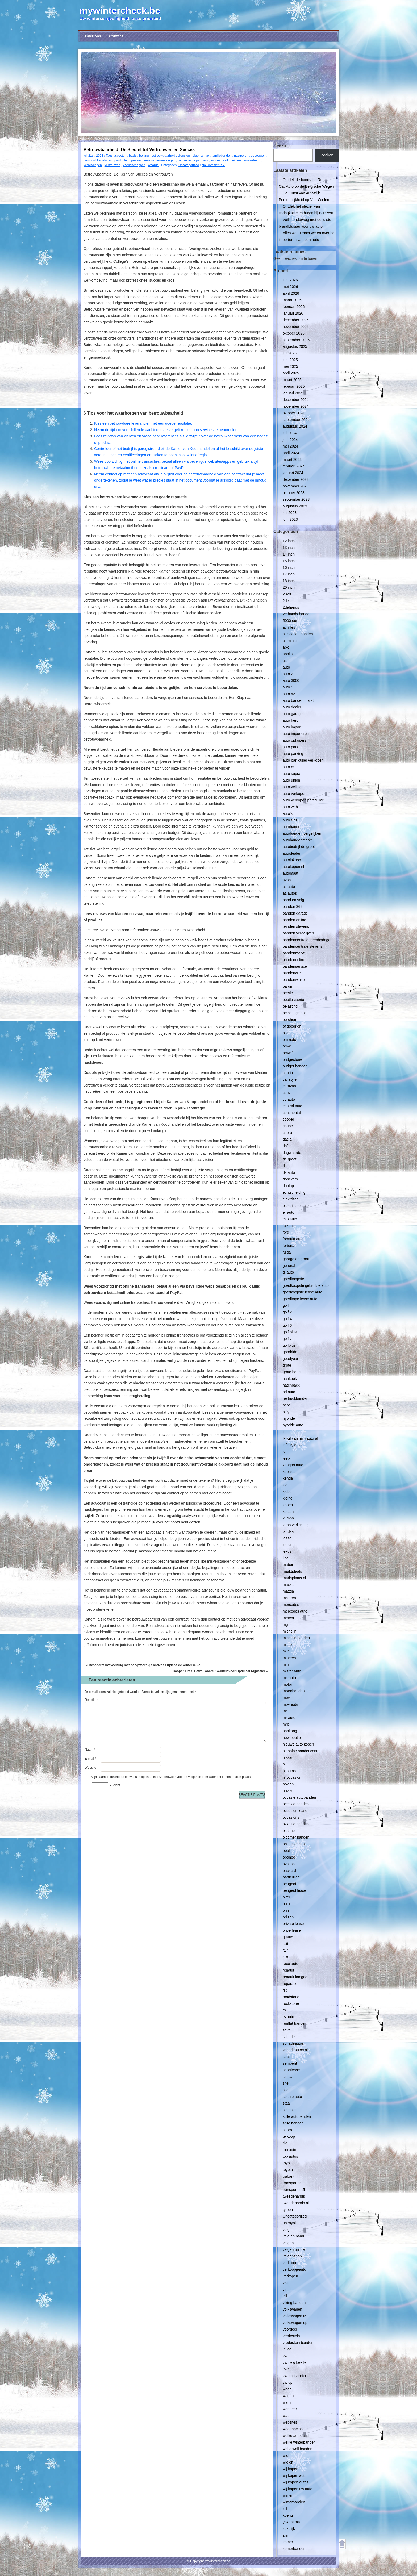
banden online (294, 920)
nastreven (241, 155)
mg (285, 1624)
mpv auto (290, 1704)
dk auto (289, 1172)
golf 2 (287, 1312)
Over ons (93, 36)
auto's (288, 813)
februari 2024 (294, 466)
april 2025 (291, 373)
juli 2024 (290, 433)
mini (286, 1664)
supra (287, 2130)
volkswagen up (295, 2322)
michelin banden (296, 1638)
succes (215, 160)
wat (286, 2416)
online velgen (294, 1844)
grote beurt (292, 1372)
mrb (286, 1724)
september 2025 (296, 340)
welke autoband (296, 2435)
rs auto (288, 2017)
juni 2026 (290, 280)
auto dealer (292, 707)
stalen (288, 2110)
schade (289, 2037)
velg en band (293, 2236)
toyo (286, 2163)
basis (132, 155)
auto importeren (296, 734)
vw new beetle (294, 2362)
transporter (292, 2183)
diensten (184, 155)
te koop (289, 2136)
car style (290, 1079)
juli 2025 (290, 353)
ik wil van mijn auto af (300, 1438)
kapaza (289, 1471)
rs (284, 2010)
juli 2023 (290, 513)
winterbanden (294, 2502)
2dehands (291, 607)
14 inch (289, 554)
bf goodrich (292, 1026)
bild (286, 1033)
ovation (289, 1864)
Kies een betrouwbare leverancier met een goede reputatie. (143, 423)
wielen (288, 2462)
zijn (285, 2535)
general (289, 1265)
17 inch (289, 574)
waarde (153, 165)
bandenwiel (292, 973)
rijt (285, 1990)
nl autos (289, 1771)
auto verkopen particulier (303, 800)
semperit (290, 2063)
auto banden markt (298, 700)
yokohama (291, 2522)
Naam (90, 1749)
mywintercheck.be (120, 10)
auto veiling (292, 787)
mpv (286, 1698)
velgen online (294, 2249)
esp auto (290, 1219)
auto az (289, 694)
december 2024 (295, 400)
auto (286, 667)
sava (287, 2030)
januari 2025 (293, 393)
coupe (288, 1126)
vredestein (291, 2336)
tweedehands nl (296, 2203)
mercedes (291, 1604)
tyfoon (288, 2209)
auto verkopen (294, 793)
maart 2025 (292, 380)
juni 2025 (290, 360)
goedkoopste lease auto (302, 1292)
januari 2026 (293, 313)
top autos (290, 2156)
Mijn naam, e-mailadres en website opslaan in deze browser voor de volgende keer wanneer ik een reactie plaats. (171, 1777)
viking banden (294, 2303)
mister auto (292, 1671)
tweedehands (294, 2196)
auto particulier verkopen (303, 760)
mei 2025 (290, 366)
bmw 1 (288, 1053)
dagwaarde (292, 1152)
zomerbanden (294, 2548)
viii (285, 2296)
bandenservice (295, 966)
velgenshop (292, 2256)
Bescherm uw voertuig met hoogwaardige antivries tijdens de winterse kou (145, 1665)
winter (288, 2495)
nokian (288, 1784)
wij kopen (290, 2469)
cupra (287, 1132)
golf (286, 1305)
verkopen (290, 2276)
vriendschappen (134, 165)
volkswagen (292, 2309)
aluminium (291, 640)
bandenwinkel (294, 980)
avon (287, 880)
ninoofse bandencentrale (303, 1751)
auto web (290, 807)
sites (286, 2090)
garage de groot (296, 1259)
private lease (293, 1924)
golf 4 (287, 1319)
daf (285, 1146)
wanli (287, 2402)
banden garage (295, 913)
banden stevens (296, 926)
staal (287, 2103)
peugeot (289, 1884)
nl (284, 1764)
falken (288, 1226)
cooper (288, 1119)
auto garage (293, 714)
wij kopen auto (295, 2475)
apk (286, 647)
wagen (288, 2396)
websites (290, 2422)
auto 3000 (291, 680)
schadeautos (293, 2043)
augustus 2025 (295, 346)
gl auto (288, 1272)
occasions (291, 1817)
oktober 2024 (294, 413)
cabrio (288, 1073)
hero (286, 1405)
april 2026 (291, 293)
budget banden (295, 1066)
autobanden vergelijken (302, 833)
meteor (288, 1618)
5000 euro (291, 621)
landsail (289, 1531)
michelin (289, 1631)
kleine (288, 1498)
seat (286, 2057)
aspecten (120, 155)
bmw (287, 1046)
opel (286, 1850)
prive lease (292, 1930)
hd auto (289, 1392)
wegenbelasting (295, 2429)
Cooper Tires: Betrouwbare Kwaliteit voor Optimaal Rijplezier (219, 1671)
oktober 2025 (294, 333)
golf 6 (287, 1325)
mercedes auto (295, 1611)
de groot (289, 1159)
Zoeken (279, 145)
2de (286, 601)
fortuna (288, 1245)
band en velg (293, 900)
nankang (290, 1731)
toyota (288, 2170)
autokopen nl (293, 867)
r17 (285, 1950)
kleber (288, 1491)
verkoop (289, 2263)
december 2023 (295, 479)
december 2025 (295, 320)
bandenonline (294, 960)
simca (288, 2076)
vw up (288, 2382)
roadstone (291, 1997)
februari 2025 (294, 386)
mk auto (289, 1678)
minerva (289, 1658)
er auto (288, 1212)
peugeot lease (294, 1890)
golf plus (290, 1332)
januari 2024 (293, 473)
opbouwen (258, 155)
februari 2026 (294, 306)
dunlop (288, 1186)
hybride (289, 1418)
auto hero (290, 720)
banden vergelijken (298, 933)
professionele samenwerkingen (153, 160)
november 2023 (295, 486)
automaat (290, 873)
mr (285, 1711)
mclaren (289, 1598)
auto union (291, 780)
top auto (289, 2150)
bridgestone (292, 1059)
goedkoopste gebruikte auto (306, 1285)
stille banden (293, 2123)
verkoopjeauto (294, 2269)
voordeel (290, 2329)
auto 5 (288, 687)
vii (284, 2289)
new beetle (292, 1737)
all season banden (298, 634)
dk (285, 1166)
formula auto (293, 1239)
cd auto (289, 1099)
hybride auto (293, 1425)
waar (287, 2389)
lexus (287, 1551)
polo (286, 1904)
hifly (286, 1412)
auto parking (293, 753)
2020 (287, 594)
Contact (116, 36)
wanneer (290, 2409)
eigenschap (201, 155)
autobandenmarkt (297, 840)
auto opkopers (294, 740)
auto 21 (289, 674)
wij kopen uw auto (297, 2489)
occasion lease (295, 1811)
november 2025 (295, 326)
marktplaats (292, 1571)
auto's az (290, 820)
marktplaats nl (294, 1578)
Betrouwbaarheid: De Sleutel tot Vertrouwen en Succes (139, 149)
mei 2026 (290, 287)
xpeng (288, 2515)
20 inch (289, 587)
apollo (288, 654)
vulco (287, 2349)
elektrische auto (296, 1206)
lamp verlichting (295, 1525)
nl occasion (292, 1777)
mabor (288, 1565)
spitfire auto (292, 2096)
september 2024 (296, 419)
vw (285, 2356)
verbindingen (93, 165)
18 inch (289, 581)
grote (287, 1365)
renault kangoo (295, 1977)
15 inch (289, 561)
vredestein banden (298, 2342)
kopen (288, 1505)
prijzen (288, 1917)
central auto (292, 1106)
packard (289, 1870)
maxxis (288, 1585)
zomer (288, 2542)
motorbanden (294, 1691)
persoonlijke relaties (98, 160)
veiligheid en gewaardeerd (241, 160)
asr (285, 660)
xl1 (285, 2509)
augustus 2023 (295, 506)
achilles (289, 627)
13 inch (289, 547)
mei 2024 (290, 446)
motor (287, 1684)
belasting (290, 1006)
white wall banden (297, 2449)
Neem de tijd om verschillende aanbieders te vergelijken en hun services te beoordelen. (166, 430)
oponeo (289, 1857)
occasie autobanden (299, 1797)
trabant (288, 2176)
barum (288, 986)
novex (288, 1791)
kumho (288, 1518)
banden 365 (292, 906)
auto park (290, 747)
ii (283, 1432)
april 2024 (291, 453)
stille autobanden (297, 2116)
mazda (288, 1591)
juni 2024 (290, 439)
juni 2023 (290, 519)
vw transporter (294, 2376)
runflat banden (295, 2023)
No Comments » (213, 165)
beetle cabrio (293, 999)
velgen (288, 2243)
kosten (288, 1511)
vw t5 (287, 2369)
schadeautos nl (295, 2050)
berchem (290, 1019)
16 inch (289, 567)
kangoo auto (293, 1465)
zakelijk (289, 2529)
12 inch (289, 541)
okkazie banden (296, 1824)
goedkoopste (293, 1279)
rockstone (291, 2003)
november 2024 (295, 406)
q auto (288, 1937)
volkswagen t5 (294, 2316)
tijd (285, 2143)
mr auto (289, 1717)
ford (286, 1232)
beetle (288, 993)
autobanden (292, 827)
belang (144, 155)
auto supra (291, 773)
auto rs (288, 767)
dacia (287, 1139)
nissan (288, 1757)
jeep (286, 1458)
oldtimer (289, 1830)
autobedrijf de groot (299, 847)
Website (90, 1767)
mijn (286, 1651)
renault (288, 1970)
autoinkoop (292, 860)
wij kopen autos (295, 2482)
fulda (287, 1252)
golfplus (289, 1345)
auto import (292, 727)
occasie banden (296, 1804)
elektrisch (290, 1199)
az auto (289, 886)
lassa (287, 1538)
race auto (290, 1963)
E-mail (90, 1758)
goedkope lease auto (300, 1299)
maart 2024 (292, 459)
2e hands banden (297, 614)
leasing (288, 1545)
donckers (290, 1179)
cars (286, 1093)
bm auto (289, 1039)
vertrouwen (112, 165)
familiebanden (222, 155)
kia (285, 1485)
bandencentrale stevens (302, 946)
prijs (286, 1910)
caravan (289, 1086)
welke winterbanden (299, 2442)
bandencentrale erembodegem (308, 940)
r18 (285, 1957)
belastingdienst (295, 1013)
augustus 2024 (295, 426)
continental (292, 1112)
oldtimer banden (296, 1837)
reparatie (290, 1983)
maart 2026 (292, 300)
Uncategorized (188, 165)
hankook (290, 1378)
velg (286, 2229)
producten (121, 160)
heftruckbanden (295, 1398)
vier (286, 2283)
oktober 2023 (294, 493)
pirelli (287, 1897)
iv (284, 1452)
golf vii (288, 1339)
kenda (288, 1478)
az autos (290, 893)
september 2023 (296, 499)
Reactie (91, 1700)
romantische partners (193, 160)
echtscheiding (294, 1192)
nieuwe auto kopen (298, 1744)
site (286, 2083)
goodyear (290, 1358)
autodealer (291, 853)
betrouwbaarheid (163, 155)
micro (287, 1644)
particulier (291, 1877)
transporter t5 (294, 2189)
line (286, 1558)
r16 (285, 1944)
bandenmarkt (294, 953)
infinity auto (292, 1445)
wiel (286, 2455)
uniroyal (289, 2223)
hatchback (291, 1385)
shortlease (291, 2070)
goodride (290, 1352)
